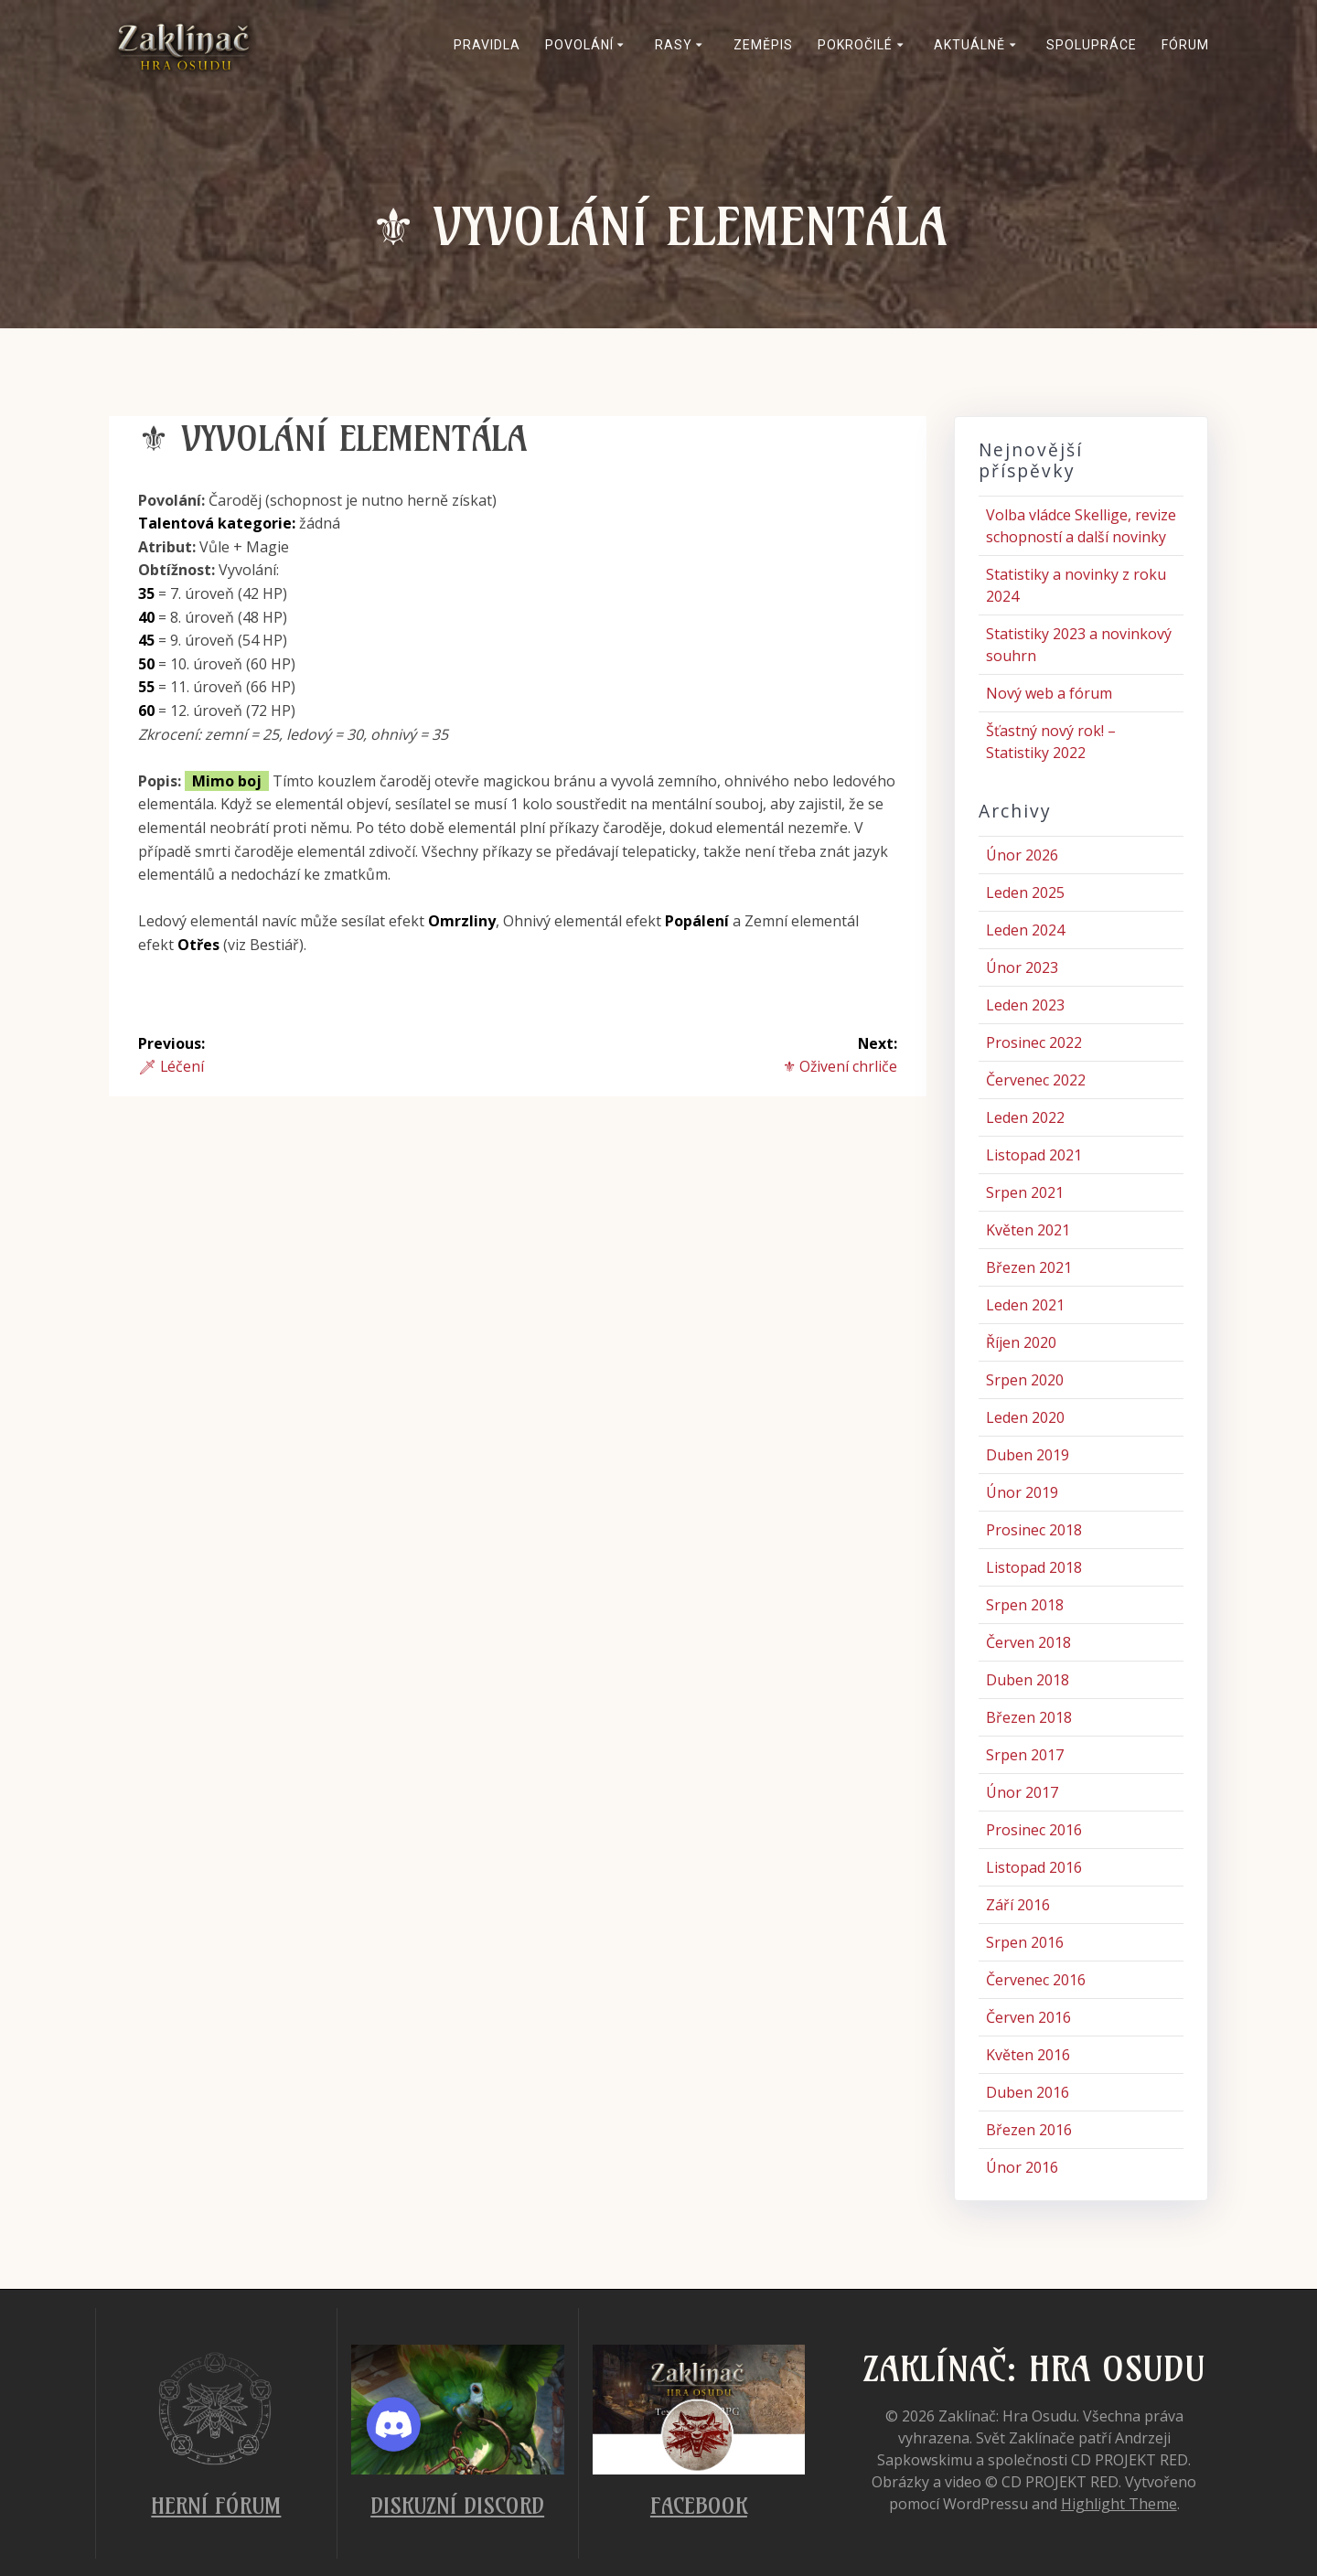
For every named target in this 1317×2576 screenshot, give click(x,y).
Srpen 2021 (1025, 1192)
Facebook (698, 2505)
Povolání (579, 44)
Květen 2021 (1028, 1230)
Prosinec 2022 (1034, 1042)
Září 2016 (1018, 1905)
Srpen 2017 (1025, 1755)
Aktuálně (969, 44)
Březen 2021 (1029, 1267)
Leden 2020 (1025, 1417)
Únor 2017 (1022, 1792)
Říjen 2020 (1021, 1342)
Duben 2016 (1027, 2092)
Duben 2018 (1027, 1680)
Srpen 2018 (1025, 1605)
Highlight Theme (1119, 2504)
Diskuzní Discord (457, 2505)
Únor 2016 (1022, 2167)
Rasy (673, 44)
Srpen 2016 (1025, 1942)
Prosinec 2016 (1034, 1830)
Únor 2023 (1022, 967)
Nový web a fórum (1049, 693)
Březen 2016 (1029, 2130)
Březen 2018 (1029, 1717)
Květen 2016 (1028, 2055)
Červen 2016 (1028, 2017)
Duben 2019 (1027, 1455)
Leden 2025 (1025, 892)
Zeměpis (763, 44)
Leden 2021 (1025, 1305)
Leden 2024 (1025, 930)
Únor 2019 (1022, 1492)
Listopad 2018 (1034, 1567)
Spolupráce (1091, 44)
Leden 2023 (1025, 1005)
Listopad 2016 (1034, 1867)
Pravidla (487, 44)
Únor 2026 (1022, 855)
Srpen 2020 (1025, 1380)
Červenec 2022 (1036, 1080)
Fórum (1185, 44)
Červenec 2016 (1036, 1980)
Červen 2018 (1028, 1642)
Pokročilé (855, 44)
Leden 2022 (1025, 1117)
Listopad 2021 (1034, 1155)
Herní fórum (216, 2505)
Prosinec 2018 (1034, 1530)
